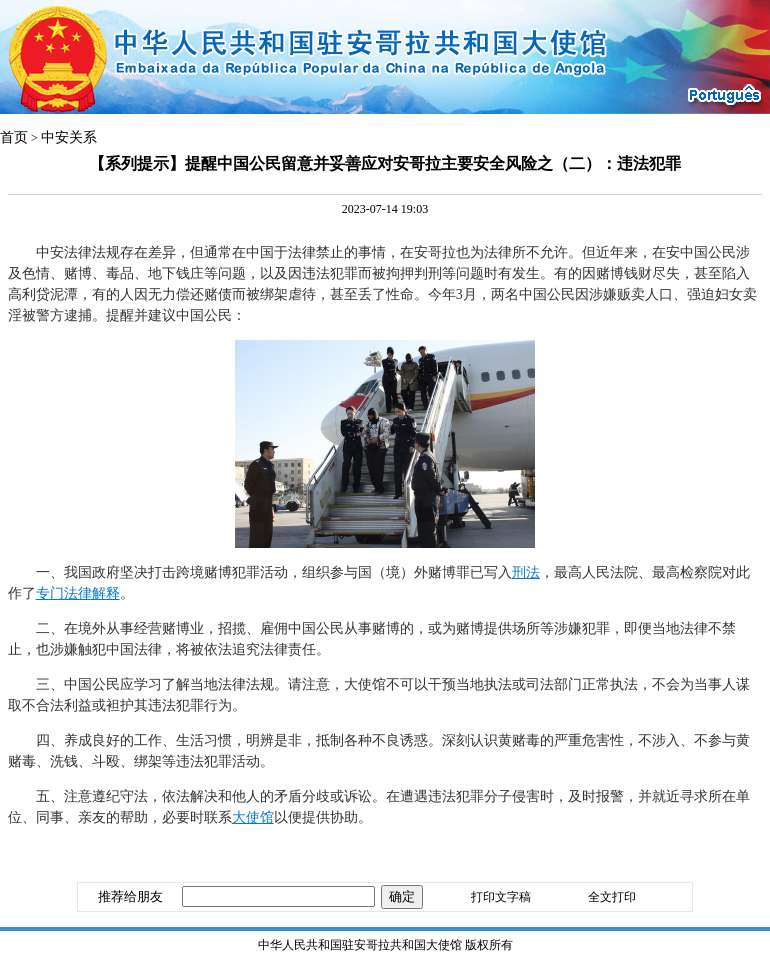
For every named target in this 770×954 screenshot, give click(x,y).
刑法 (526, 572)
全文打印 (612, 897)
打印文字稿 (501, 897)
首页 (14, 137)
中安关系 (69, 137)
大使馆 (253, 817)
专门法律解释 (78, 593)
